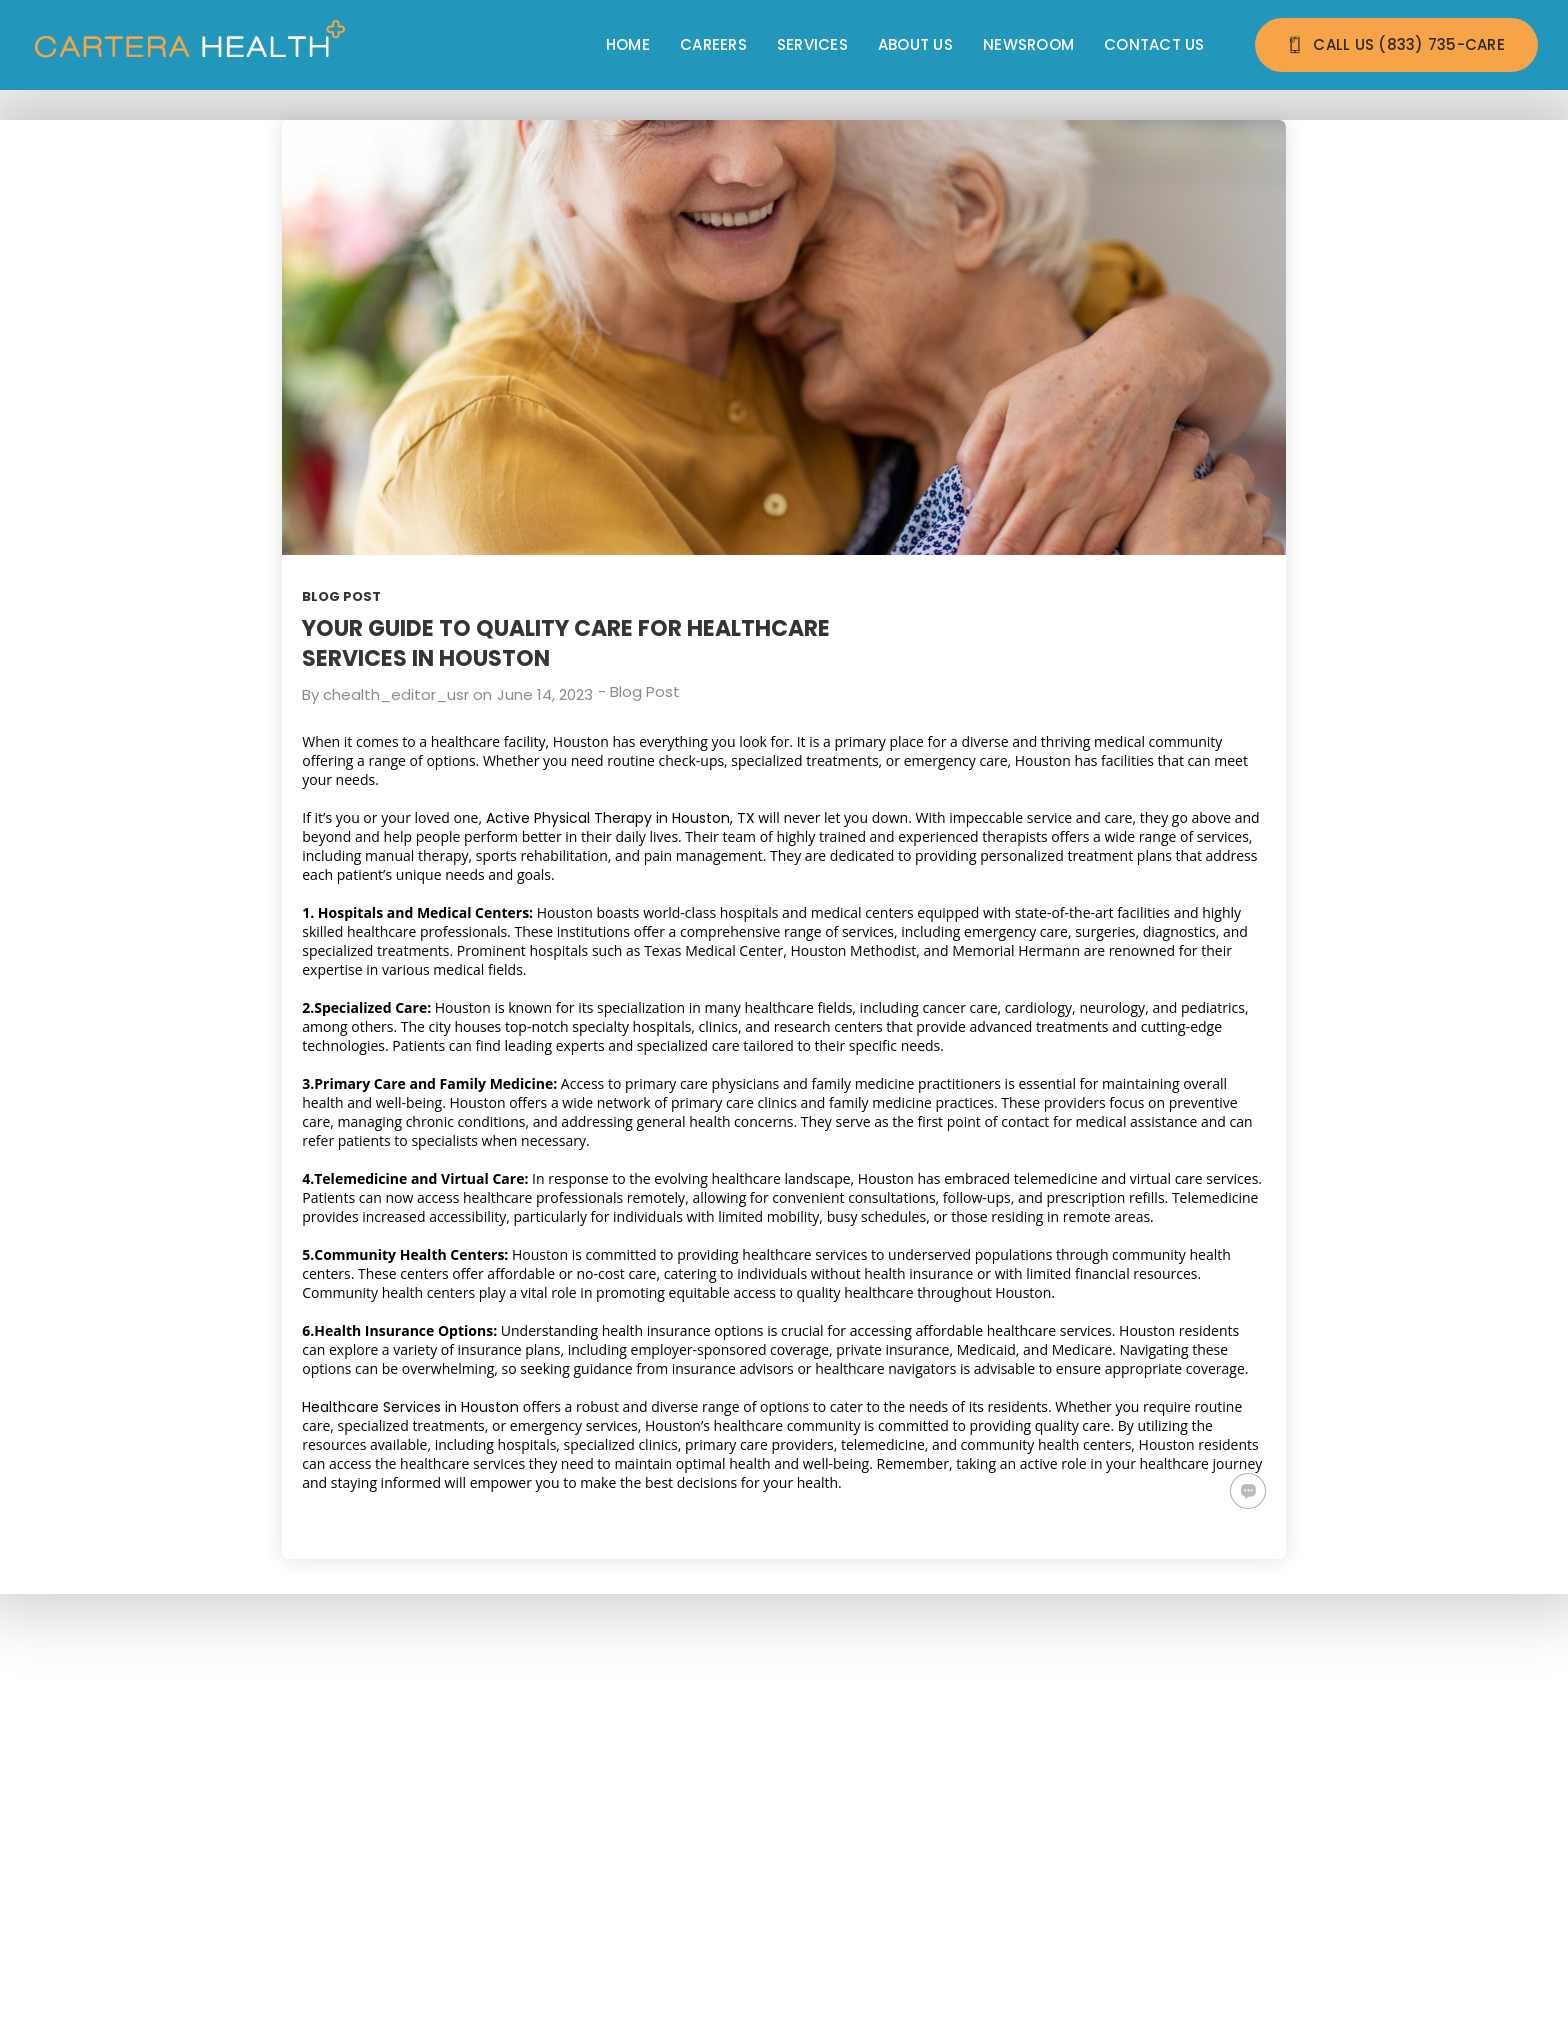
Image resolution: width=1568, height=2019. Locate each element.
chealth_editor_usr (396, 694)
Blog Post (341, 596)
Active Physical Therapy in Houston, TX (620, 818)
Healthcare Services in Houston (410, 1407)
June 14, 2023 (545, 694)
